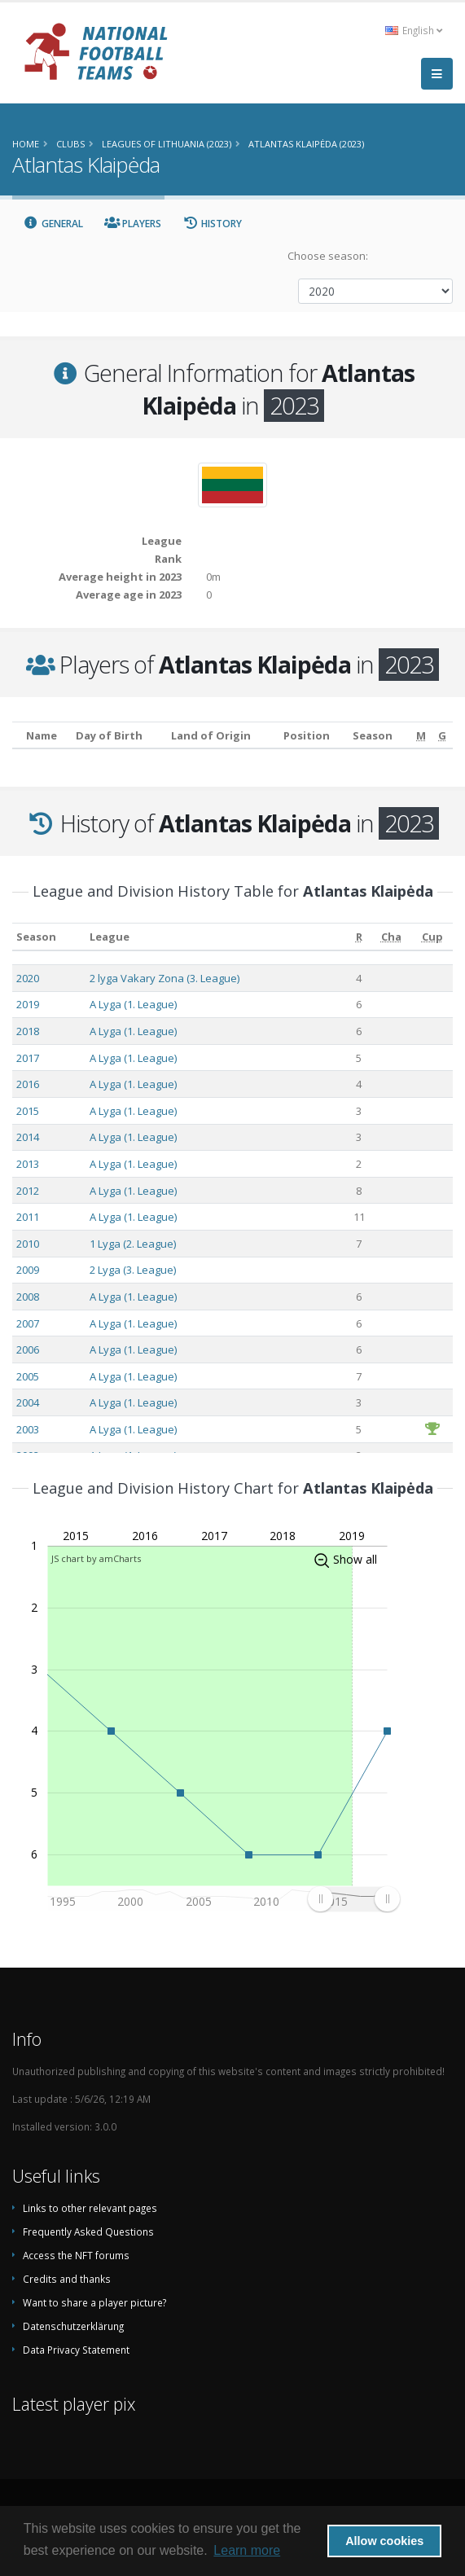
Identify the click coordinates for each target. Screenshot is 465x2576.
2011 (27, 1216)
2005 (27, 1376)
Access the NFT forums (76, 2255)
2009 (27, 1269)
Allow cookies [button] (384, 2540)
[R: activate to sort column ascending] (359, 937)
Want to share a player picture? (94, 2302)
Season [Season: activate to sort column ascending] (36, 936)
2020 (27, 978)
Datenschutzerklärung (73, 2325)
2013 (27, 1163)
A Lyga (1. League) (133, 1004)
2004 (27, 1402)
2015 (27, 1111)
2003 (27, 1429)
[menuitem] (353, 1898)
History (212, 223)
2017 (27, 1058)
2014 (27, 1137)
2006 (27, 1349)
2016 (27, 1084)
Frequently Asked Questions (88, 2231)
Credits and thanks (67, 2278)
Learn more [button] (246, 2550)
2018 (27, 1031)
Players (133, 223)
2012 (27, 1190)
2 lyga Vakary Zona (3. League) (164, 978)
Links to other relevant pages (90, 2207)
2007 (27, 1323)
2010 (27, 1243)
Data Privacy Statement (76, 2349)
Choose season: (327, 255)
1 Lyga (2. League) (133, 1243)
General (53, 223)
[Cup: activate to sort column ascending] (432, 937)
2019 (27, 1004)
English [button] (413, 30)
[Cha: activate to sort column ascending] (391, 937)
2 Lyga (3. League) (133, 1269)
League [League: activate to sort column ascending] (109, 936)
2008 (27, 1296)
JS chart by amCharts (96, 1558)
